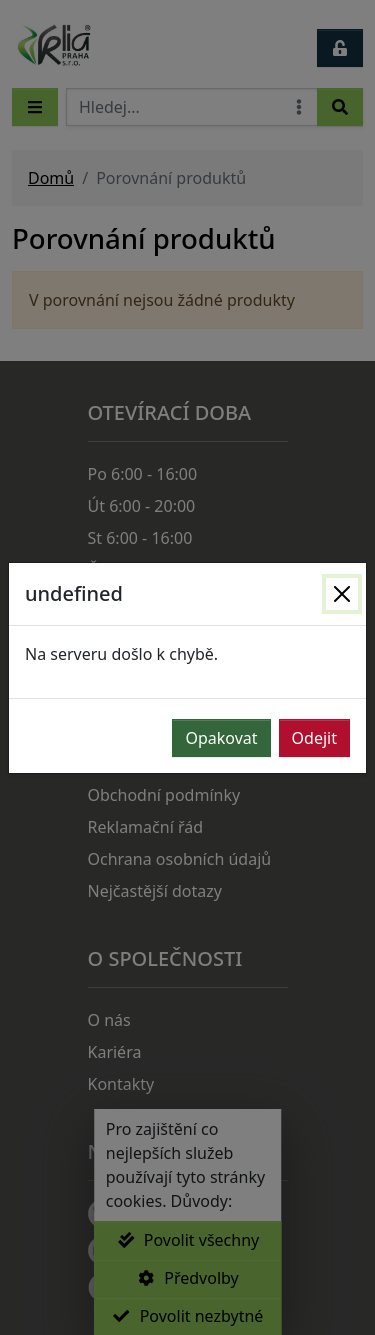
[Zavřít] (342, 594)
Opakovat (221, 738)
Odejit (314, 738)
